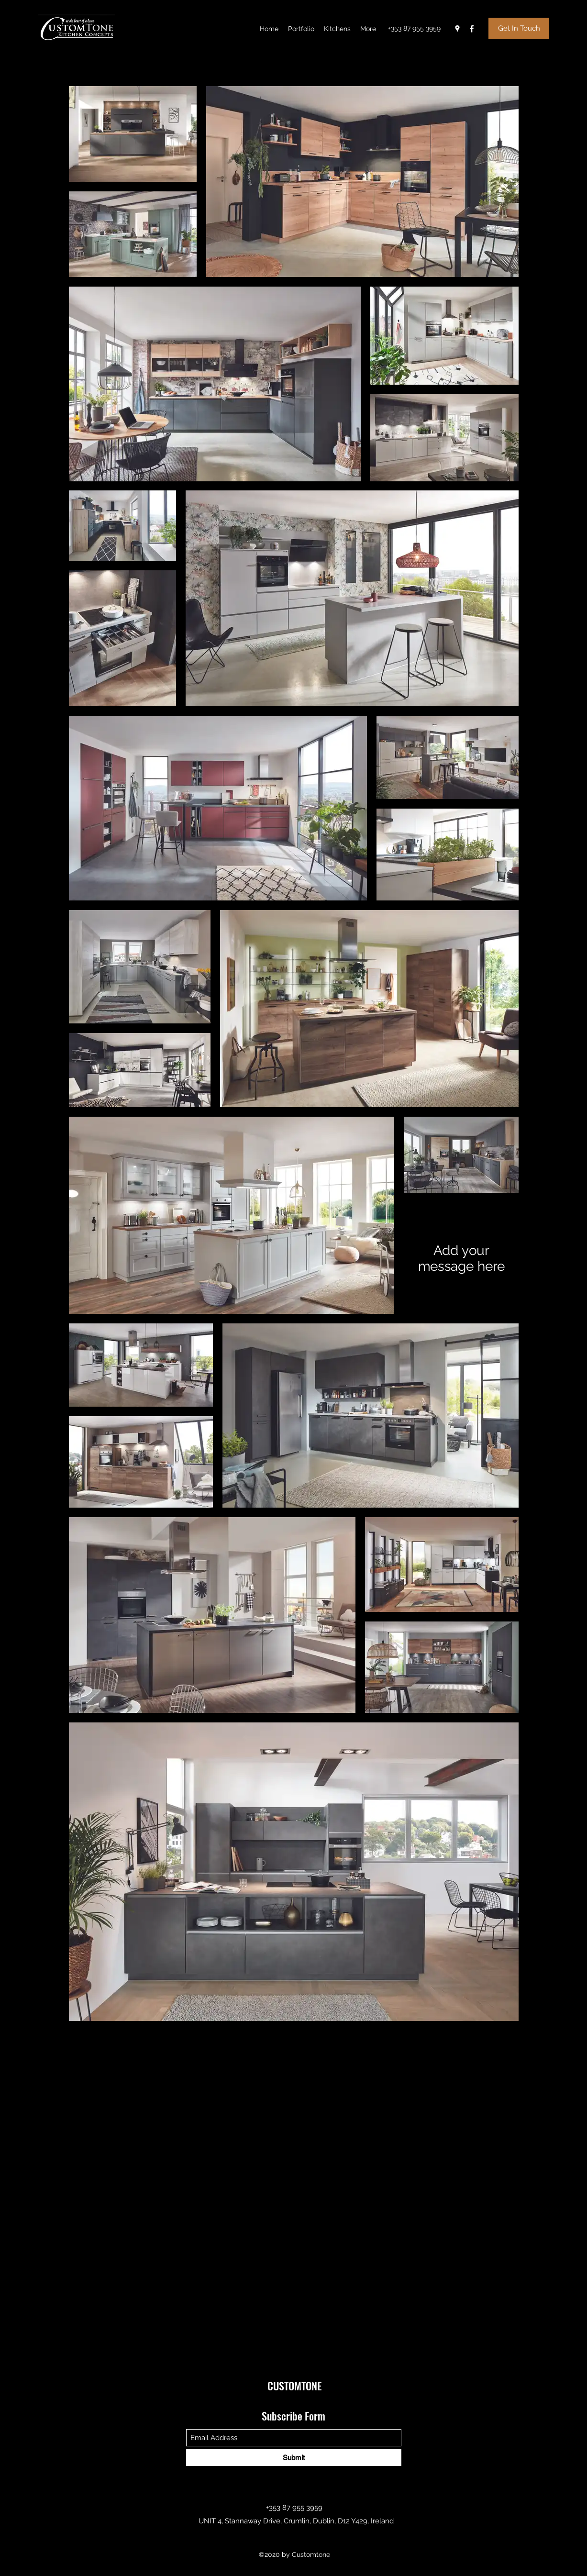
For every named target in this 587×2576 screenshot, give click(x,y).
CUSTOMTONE (294, 2385)
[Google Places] (457, 28)
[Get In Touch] (518, 28)
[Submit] (293, 2457)
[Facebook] (471, 28)
